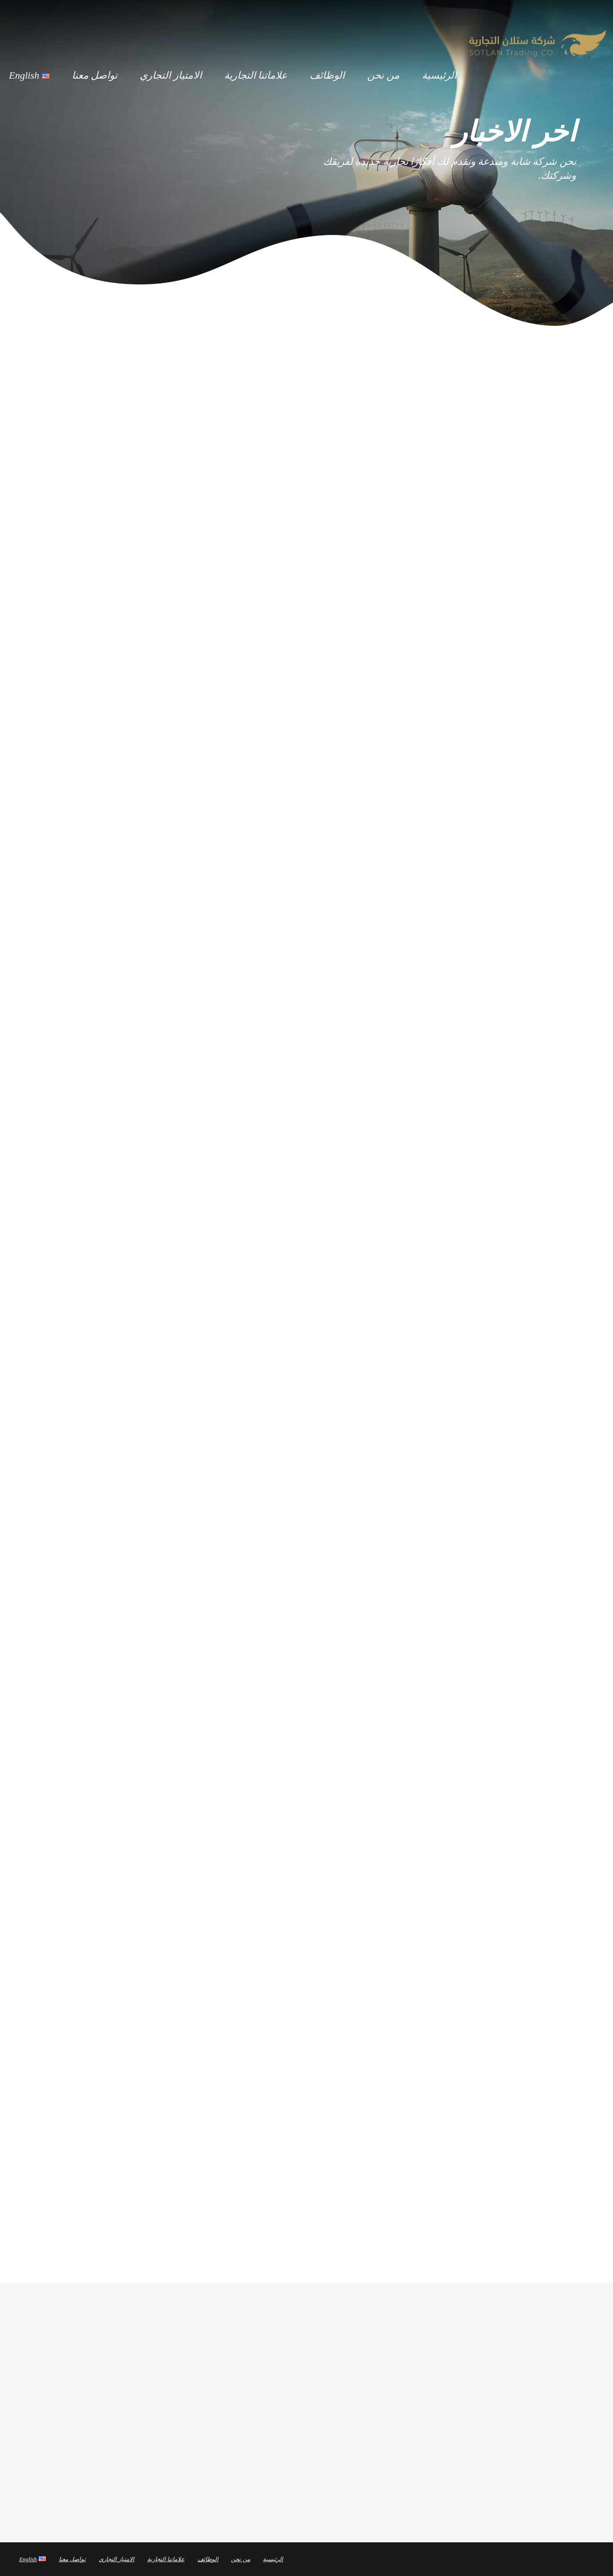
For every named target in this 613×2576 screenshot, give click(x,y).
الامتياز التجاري (171, 74)
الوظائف (327, 74)
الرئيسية (439, 74)
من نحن (383, 74)
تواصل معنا (95, 74)
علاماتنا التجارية (256, 74)
